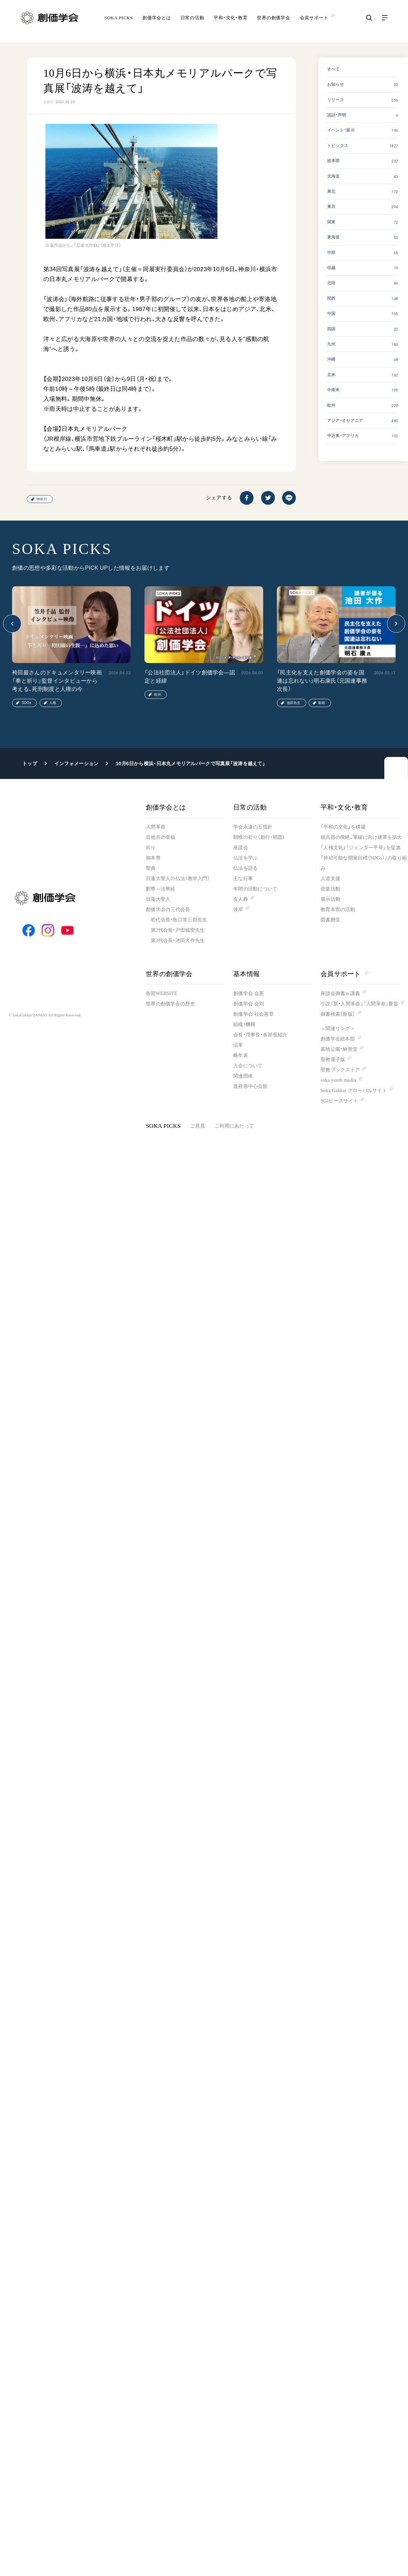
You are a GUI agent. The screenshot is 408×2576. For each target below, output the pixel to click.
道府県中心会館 (250, 1086)
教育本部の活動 (338, 909)
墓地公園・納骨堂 (339, 1049)
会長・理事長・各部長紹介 (260, 1034)
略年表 (240, 1055)
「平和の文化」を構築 (343, 827)
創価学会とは (156, 22)
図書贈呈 (330, 919)
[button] (12, 623)
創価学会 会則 (248, 1003)
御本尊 (153, 858)
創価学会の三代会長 (168, 909)
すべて (333, 69)
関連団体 (243, 1076)
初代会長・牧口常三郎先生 (179, 919)
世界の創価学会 (273, 22)
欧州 (157, 694)
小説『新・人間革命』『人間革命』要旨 (359, 1003)
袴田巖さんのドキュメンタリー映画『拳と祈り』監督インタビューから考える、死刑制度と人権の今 (57, 681)
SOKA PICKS (119, 22)
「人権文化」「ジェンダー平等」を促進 (361, 847)
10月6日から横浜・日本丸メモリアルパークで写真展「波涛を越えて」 (190, 763)
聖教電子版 (333, 1059)
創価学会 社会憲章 (253, 1014)
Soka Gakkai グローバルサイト (354, 1090)
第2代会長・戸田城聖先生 (178, 930)
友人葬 (240, 899)
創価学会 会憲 (248, 993)
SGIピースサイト (339, 1100)
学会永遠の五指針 (252, 827)
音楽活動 (330, 888)
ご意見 (197, 1126)
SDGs (26, 703)
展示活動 (330, 899)
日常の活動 (192, 22)
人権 (52, 703)
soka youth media (338, 1080)
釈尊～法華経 (160, 888)
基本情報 (246, 973)
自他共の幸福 (160, 837)
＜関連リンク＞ (338, 1028)
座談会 (240, 847)
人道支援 (330, 878)
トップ (29, 763)
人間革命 (155, 827)
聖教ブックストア (340, 1069)
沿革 (238, 1045)
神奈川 (41, 499)
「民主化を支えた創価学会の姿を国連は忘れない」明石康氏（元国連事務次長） (322, 681)
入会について (248, 1065)
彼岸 (238, 909)
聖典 (151, 868)
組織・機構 (244, 1024)
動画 (321, 703)
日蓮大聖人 (158, 899)
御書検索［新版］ (338, 1014)
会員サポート (344, 973)
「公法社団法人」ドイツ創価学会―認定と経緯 (189, 677)
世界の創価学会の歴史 (170, 1003)
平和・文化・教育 (230, 22)
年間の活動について (255, 888)
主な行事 (243, 878)
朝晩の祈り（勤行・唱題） (259, 837)
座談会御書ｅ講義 (340, 993)
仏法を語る (245, 868)
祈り (151, 847)
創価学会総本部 (338, 1038)
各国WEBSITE (161, 993)
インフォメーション (76, 763)
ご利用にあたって (234, 1126)
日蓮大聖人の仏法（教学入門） (178, 878)
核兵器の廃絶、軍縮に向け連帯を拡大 (361, 837)
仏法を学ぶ (245, 858)
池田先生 (293, 703)
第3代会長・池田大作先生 (178, 940)
